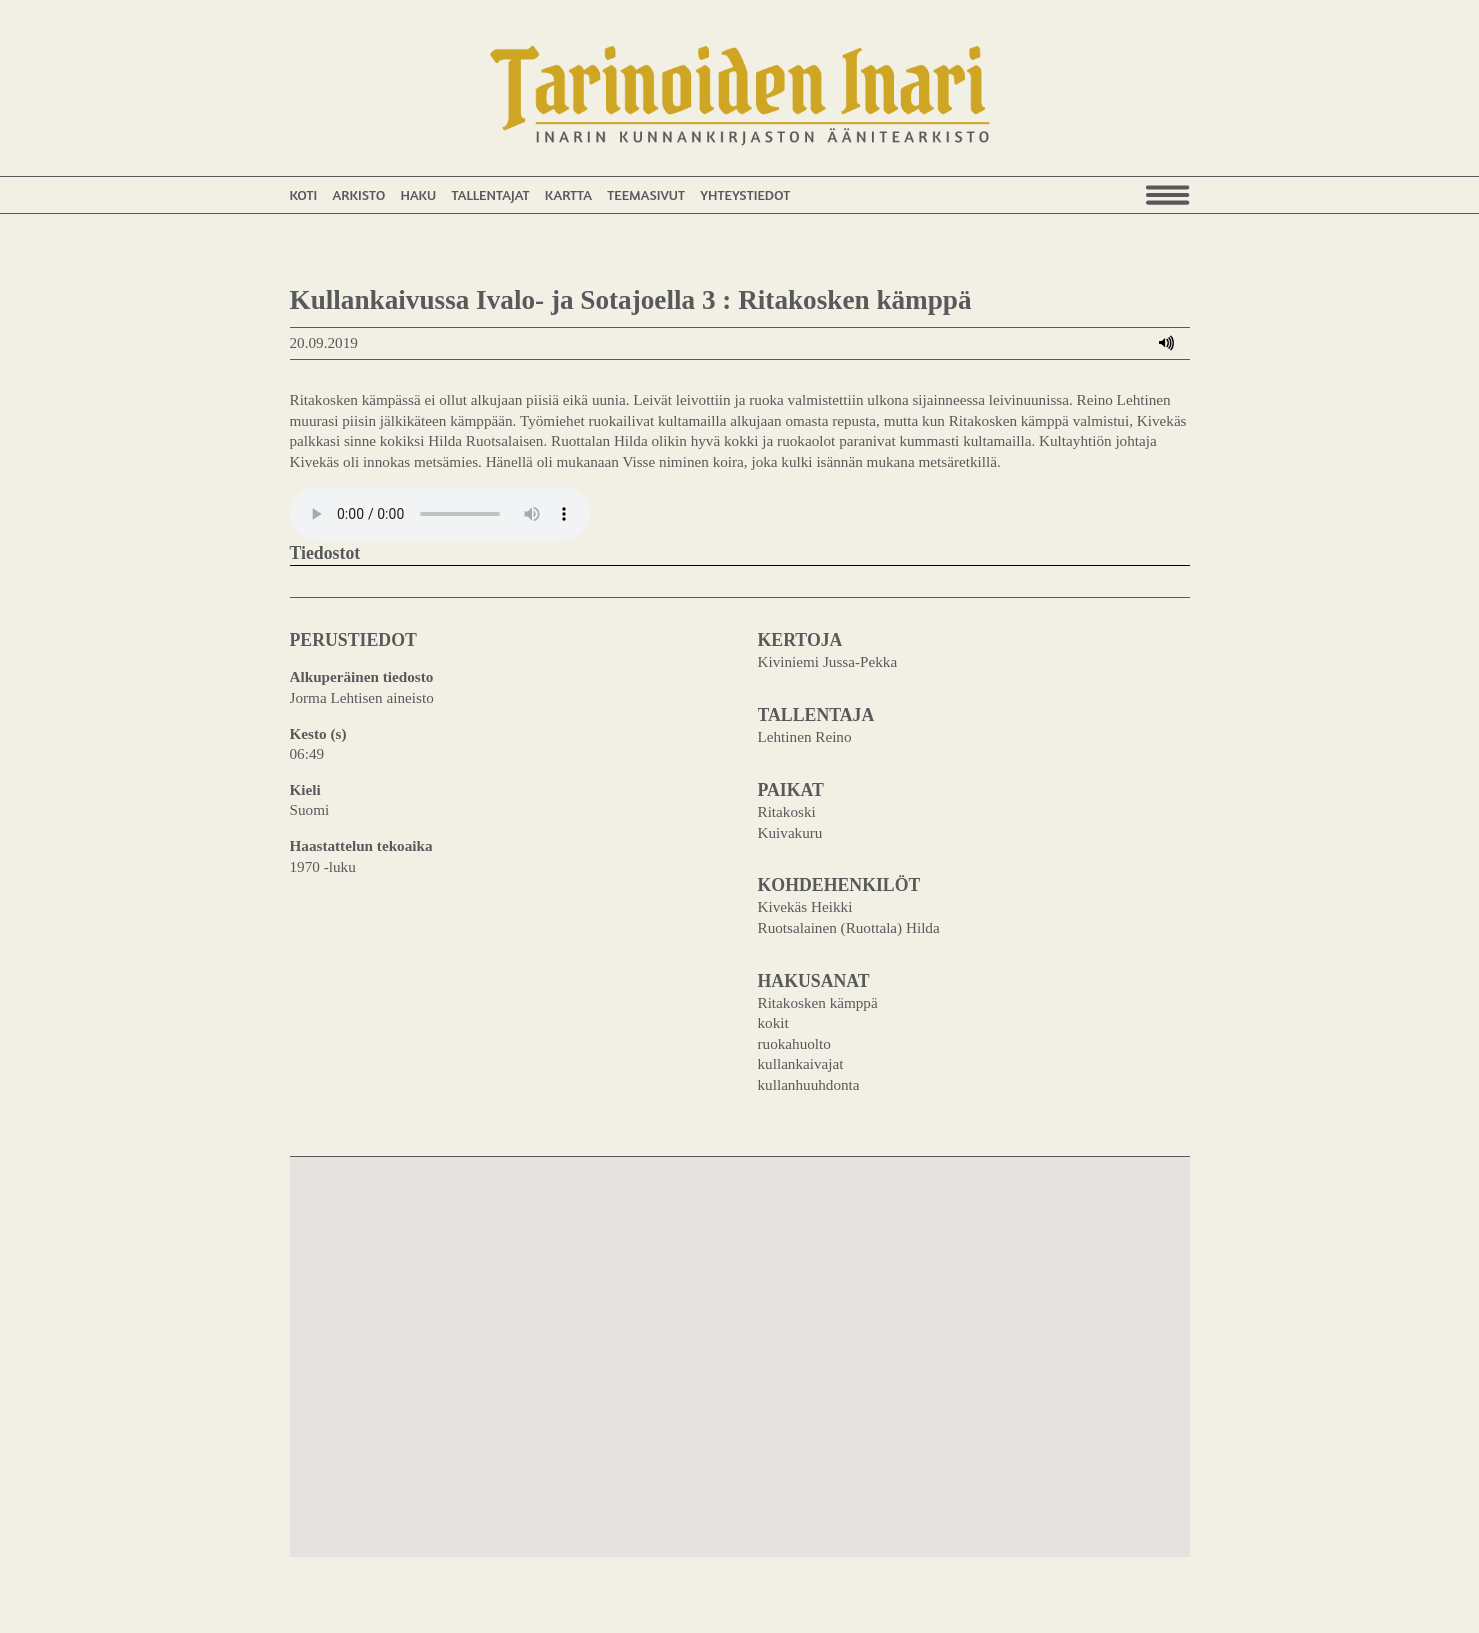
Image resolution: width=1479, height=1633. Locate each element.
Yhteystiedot (745, 194)
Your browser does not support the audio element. (440, 514)
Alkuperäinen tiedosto (362, 676)
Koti (304, 194)
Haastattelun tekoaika (361, 845)
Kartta (568, 194)
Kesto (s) (318, 733)
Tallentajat (490, 194)
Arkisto (358, 194)
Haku (418, 194)
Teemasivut (646, 194)
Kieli (305, 789)
